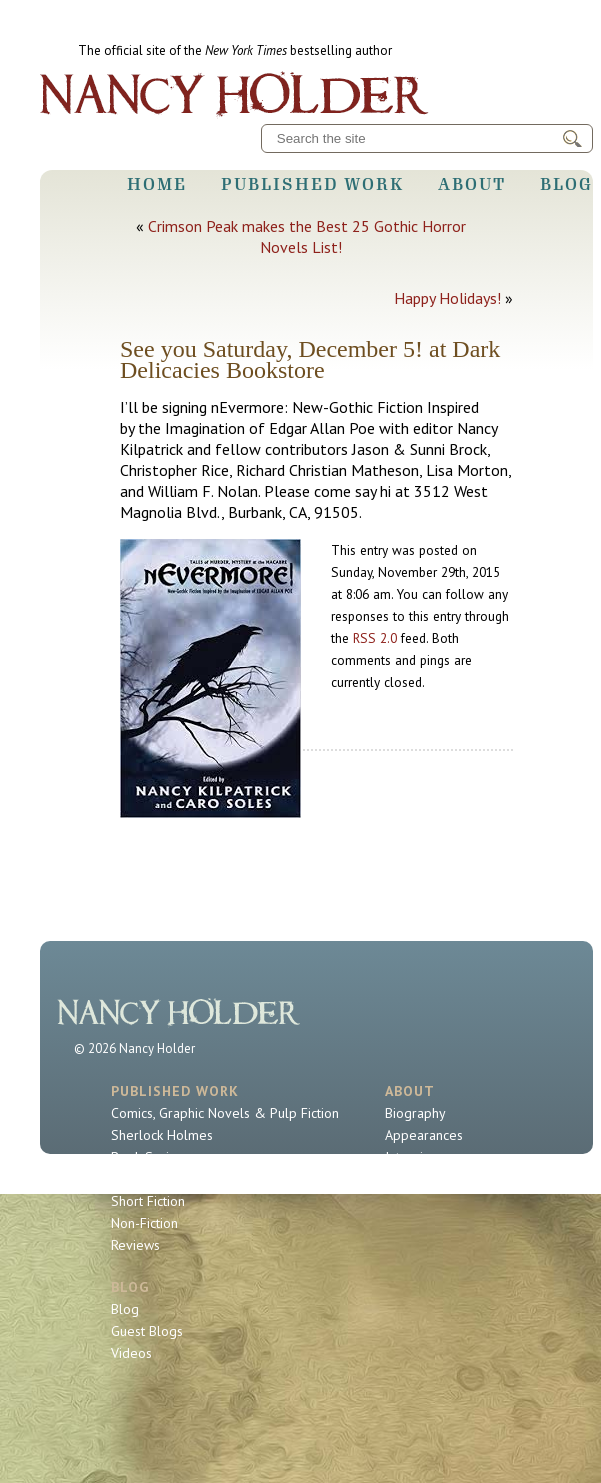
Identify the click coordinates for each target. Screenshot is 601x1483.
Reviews (135, 1245)
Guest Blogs (147, 1331)
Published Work (312, 184)
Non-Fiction (144, 1223)
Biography (415, 1113)
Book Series (147, 1157)
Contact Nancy (427, 1179)
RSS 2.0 (375, 638)
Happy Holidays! (447, 298)
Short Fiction (148, 1201)
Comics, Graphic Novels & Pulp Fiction (225, 1113)
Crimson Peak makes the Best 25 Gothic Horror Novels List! (307, 236)
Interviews (416, 1157)
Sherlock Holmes (162, 1135)
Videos (131, 1353)
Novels (132, 1179)
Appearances (424, 1135)
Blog (566, 184)
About (472, 184)
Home (157, 184)
